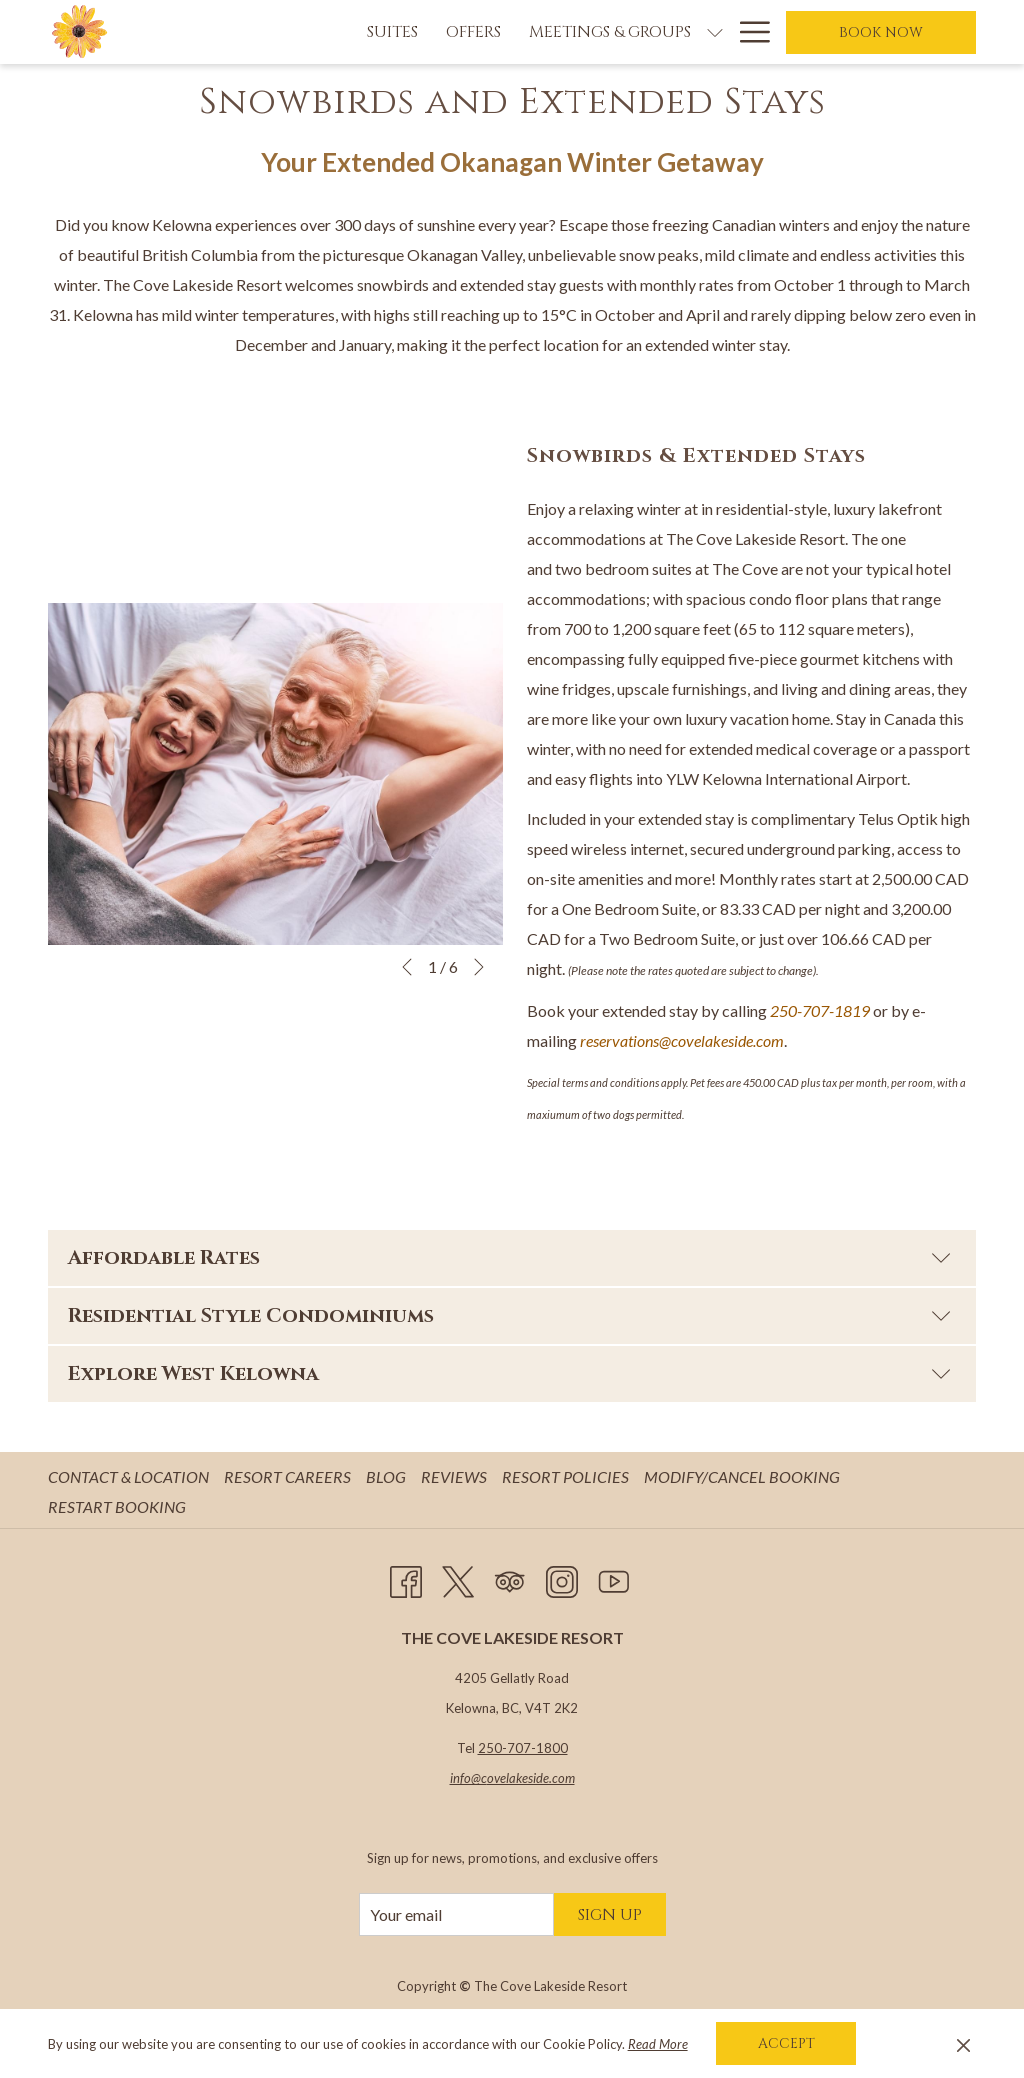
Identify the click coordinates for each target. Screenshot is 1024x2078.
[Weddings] (666, 32)
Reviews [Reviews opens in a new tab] (456, 1476)
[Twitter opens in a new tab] (458, 1578)
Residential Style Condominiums (509, 1315)
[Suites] (275, 32)
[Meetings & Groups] (493, 32)
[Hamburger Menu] (747, 32)
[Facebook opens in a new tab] (406, 1578)
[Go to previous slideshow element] (407, 967)
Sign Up (610, 1915)
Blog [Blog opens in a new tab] (388, 1476)
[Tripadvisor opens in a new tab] (510, 1578)
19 (861, 1010)
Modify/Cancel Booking (742, 1476)
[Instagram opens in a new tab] (562, 1578)
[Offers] (356, 32)
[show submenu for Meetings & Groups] (598, 32)
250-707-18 (811, 1010)
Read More (658, 2044)
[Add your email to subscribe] (456, 1914)
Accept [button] (786, 2043)
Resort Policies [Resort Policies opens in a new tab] (568, 1476)
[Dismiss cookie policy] (963, 2044)
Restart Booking (117, 1506)
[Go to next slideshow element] (479, 967)
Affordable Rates (509, 1257)
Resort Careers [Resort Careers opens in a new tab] (290, 1476)
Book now (881, 32)
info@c (468, 1778)
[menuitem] (131, 1477)
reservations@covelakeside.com (682, 1040)
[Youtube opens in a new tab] (614, 1578)
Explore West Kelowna (509, 1373)
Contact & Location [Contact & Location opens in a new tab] (131, 1476)
